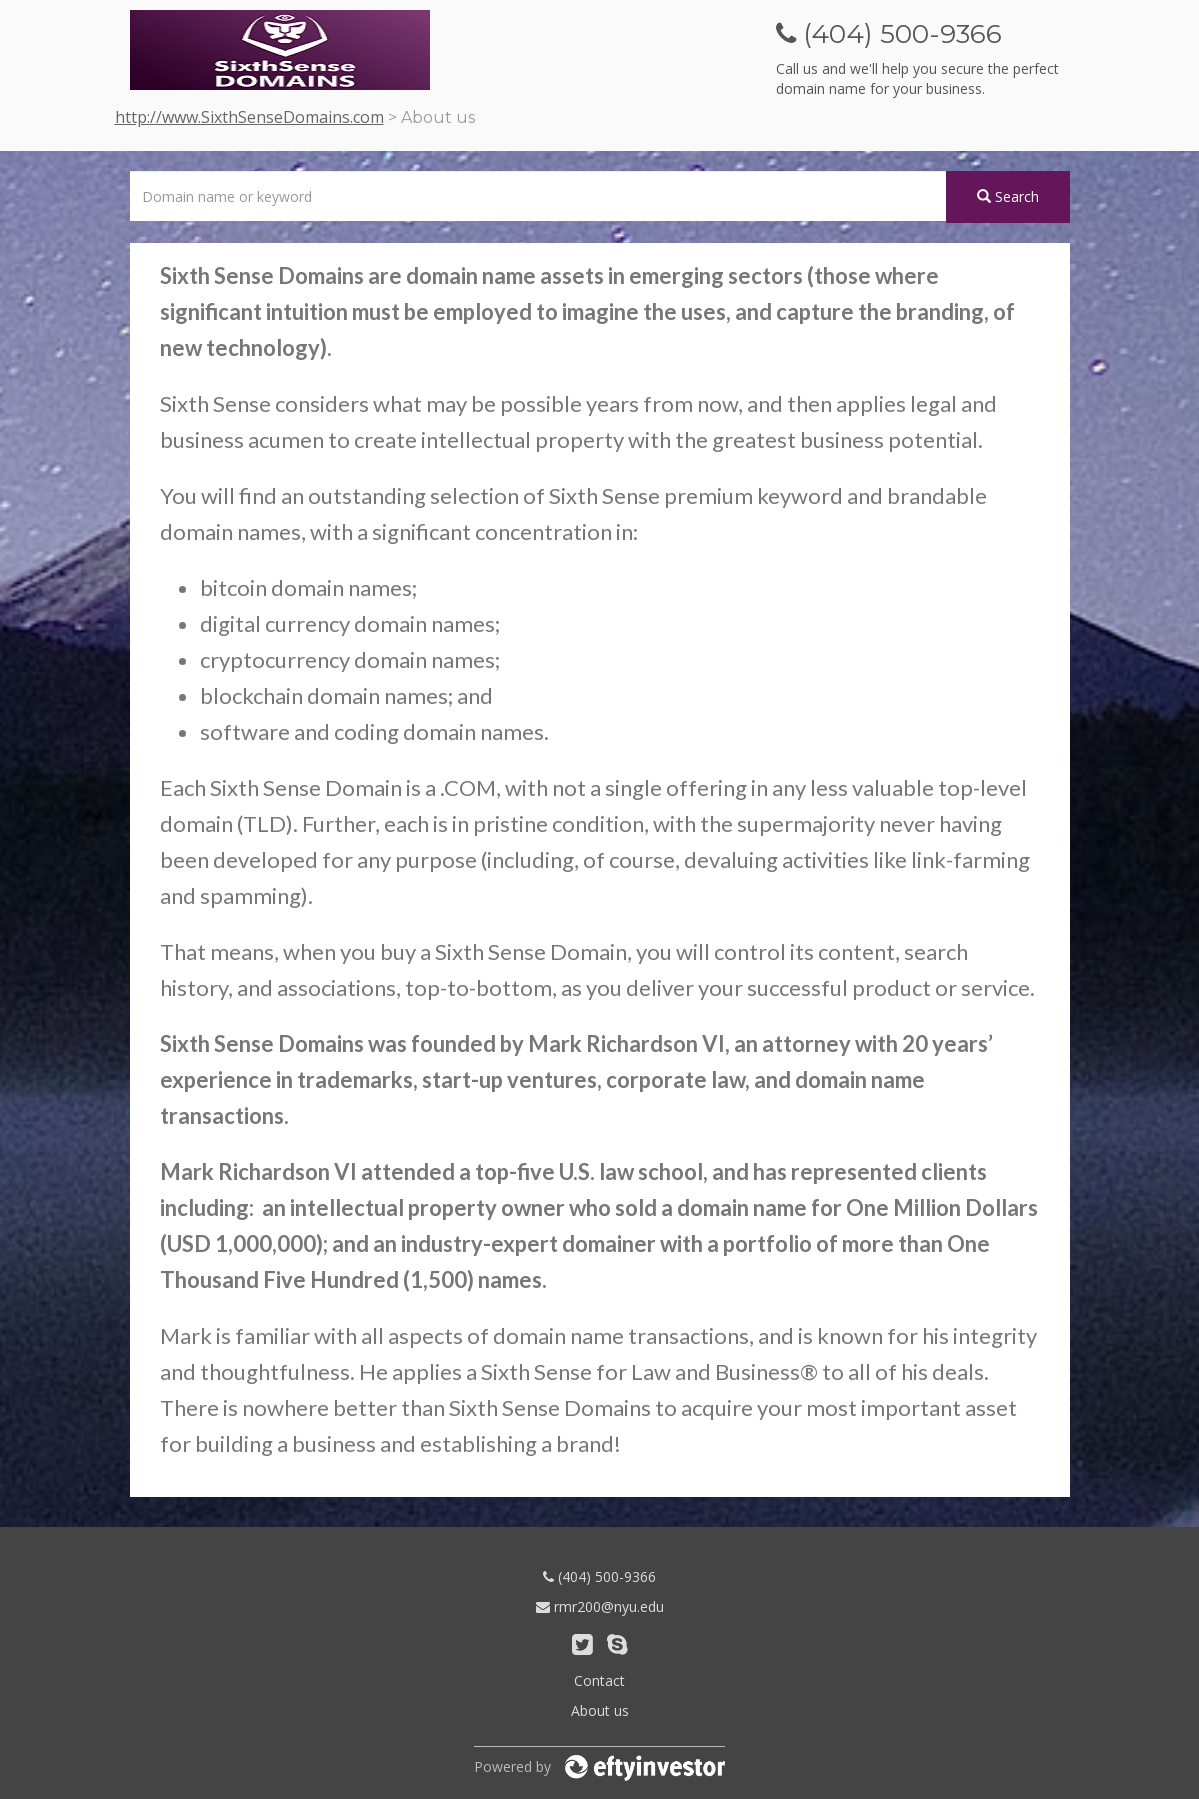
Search (1008, 196)
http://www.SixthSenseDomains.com (249, 117)
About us (600, 1710)
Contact (599, 1680)
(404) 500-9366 (599, 1576)
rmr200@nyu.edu (600, 1606)
